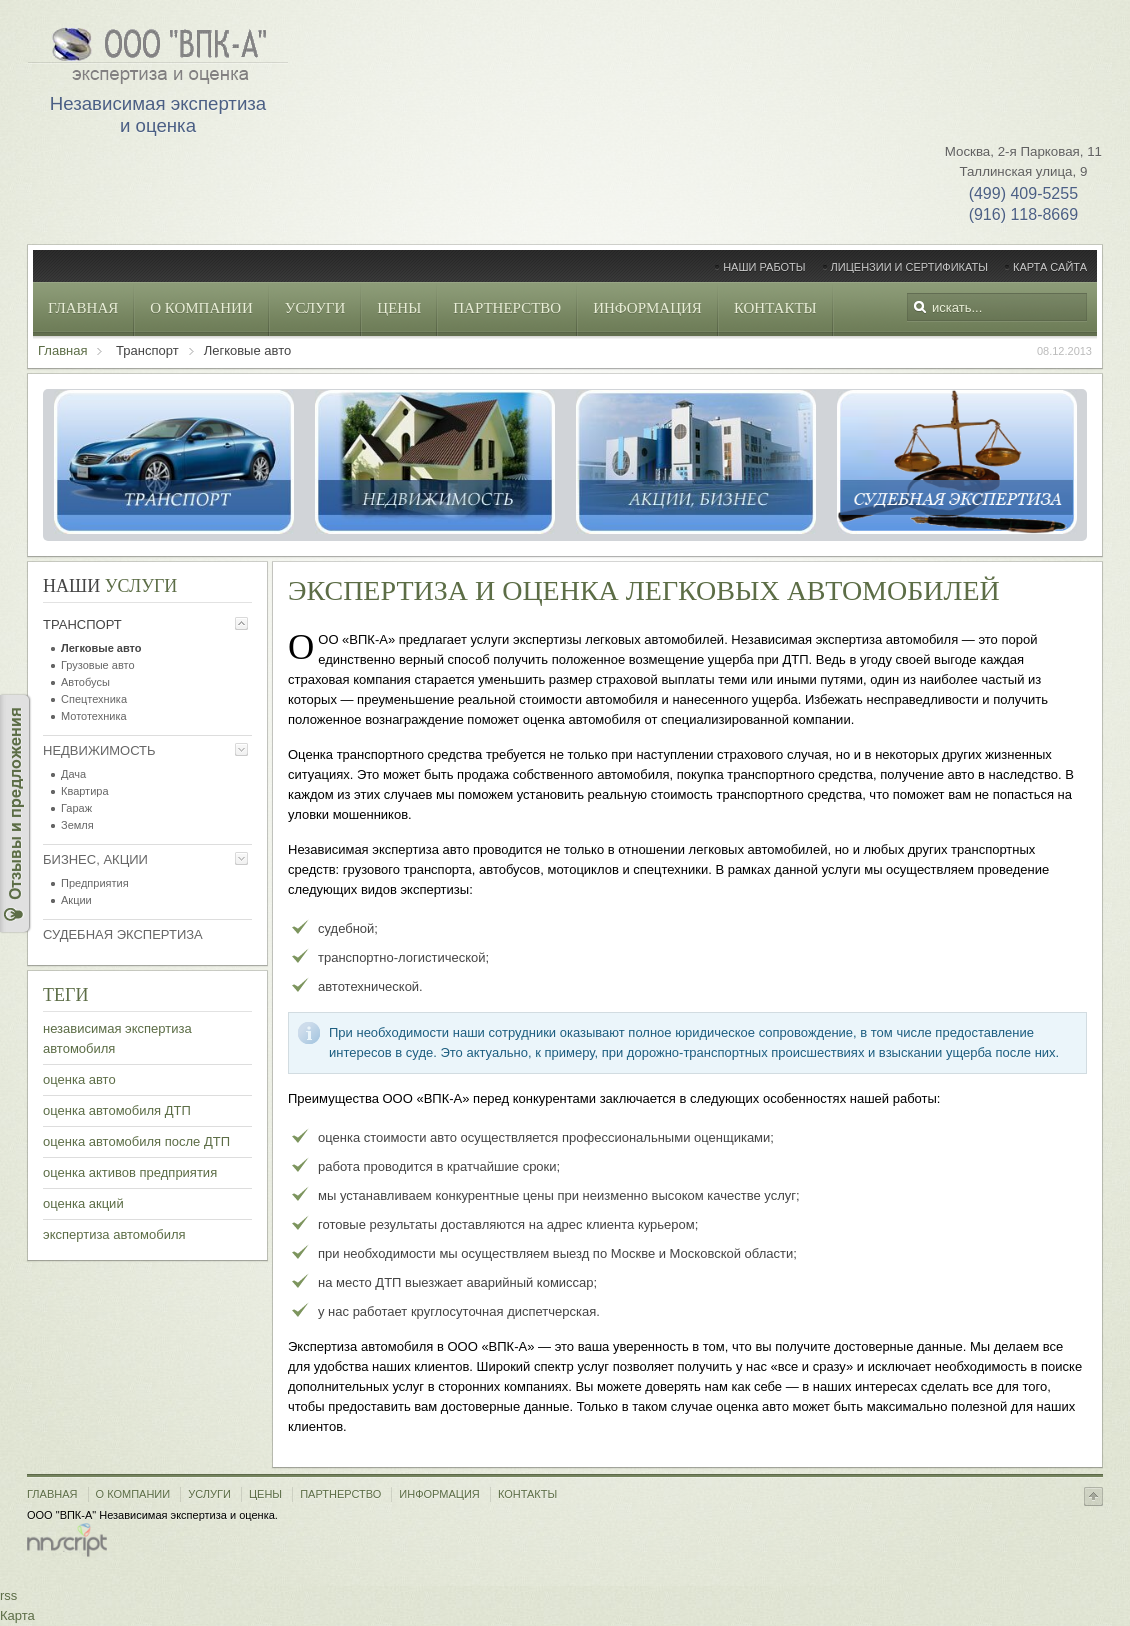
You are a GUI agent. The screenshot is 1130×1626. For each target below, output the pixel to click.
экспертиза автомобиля (114, 1234)
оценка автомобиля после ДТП (136, 1141)
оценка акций (83, 1203)
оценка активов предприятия (130, 1172)
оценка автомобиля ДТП (117, 1110)
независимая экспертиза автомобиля (117, 1038)
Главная (62, 350)
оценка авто (79, 1079)
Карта (17, 1615)
